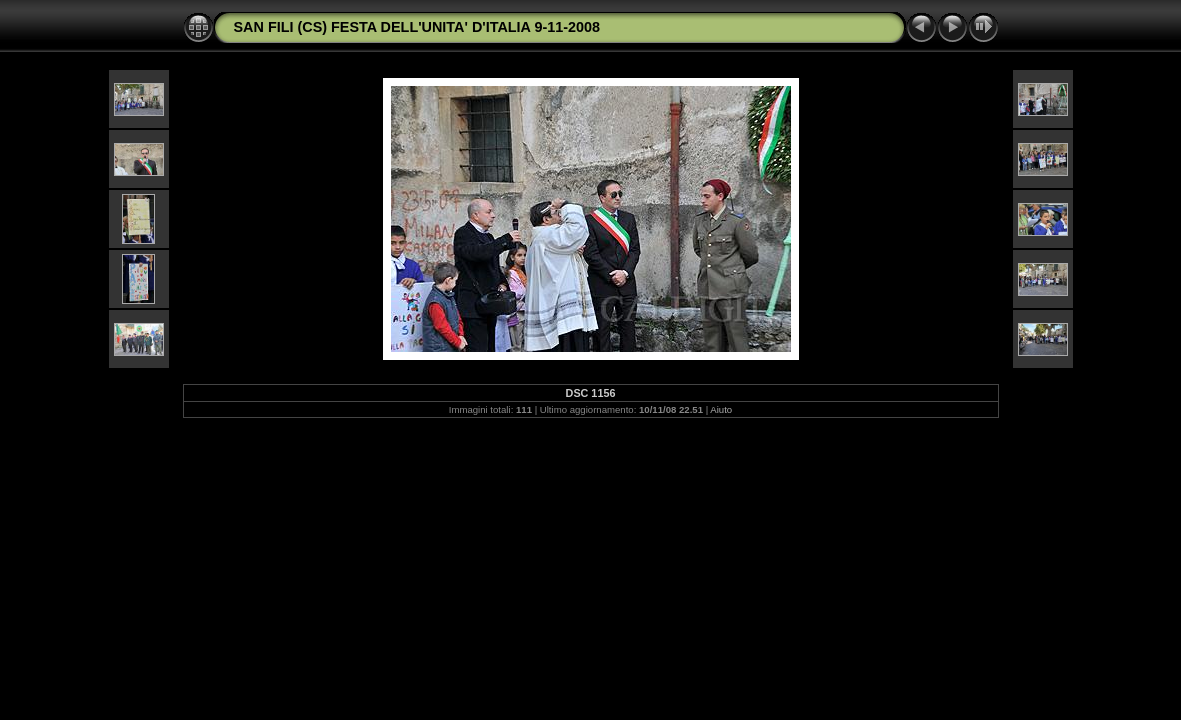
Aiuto (721, 409)
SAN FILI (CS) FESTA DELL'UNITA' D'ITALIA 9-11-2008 (417, 27)
